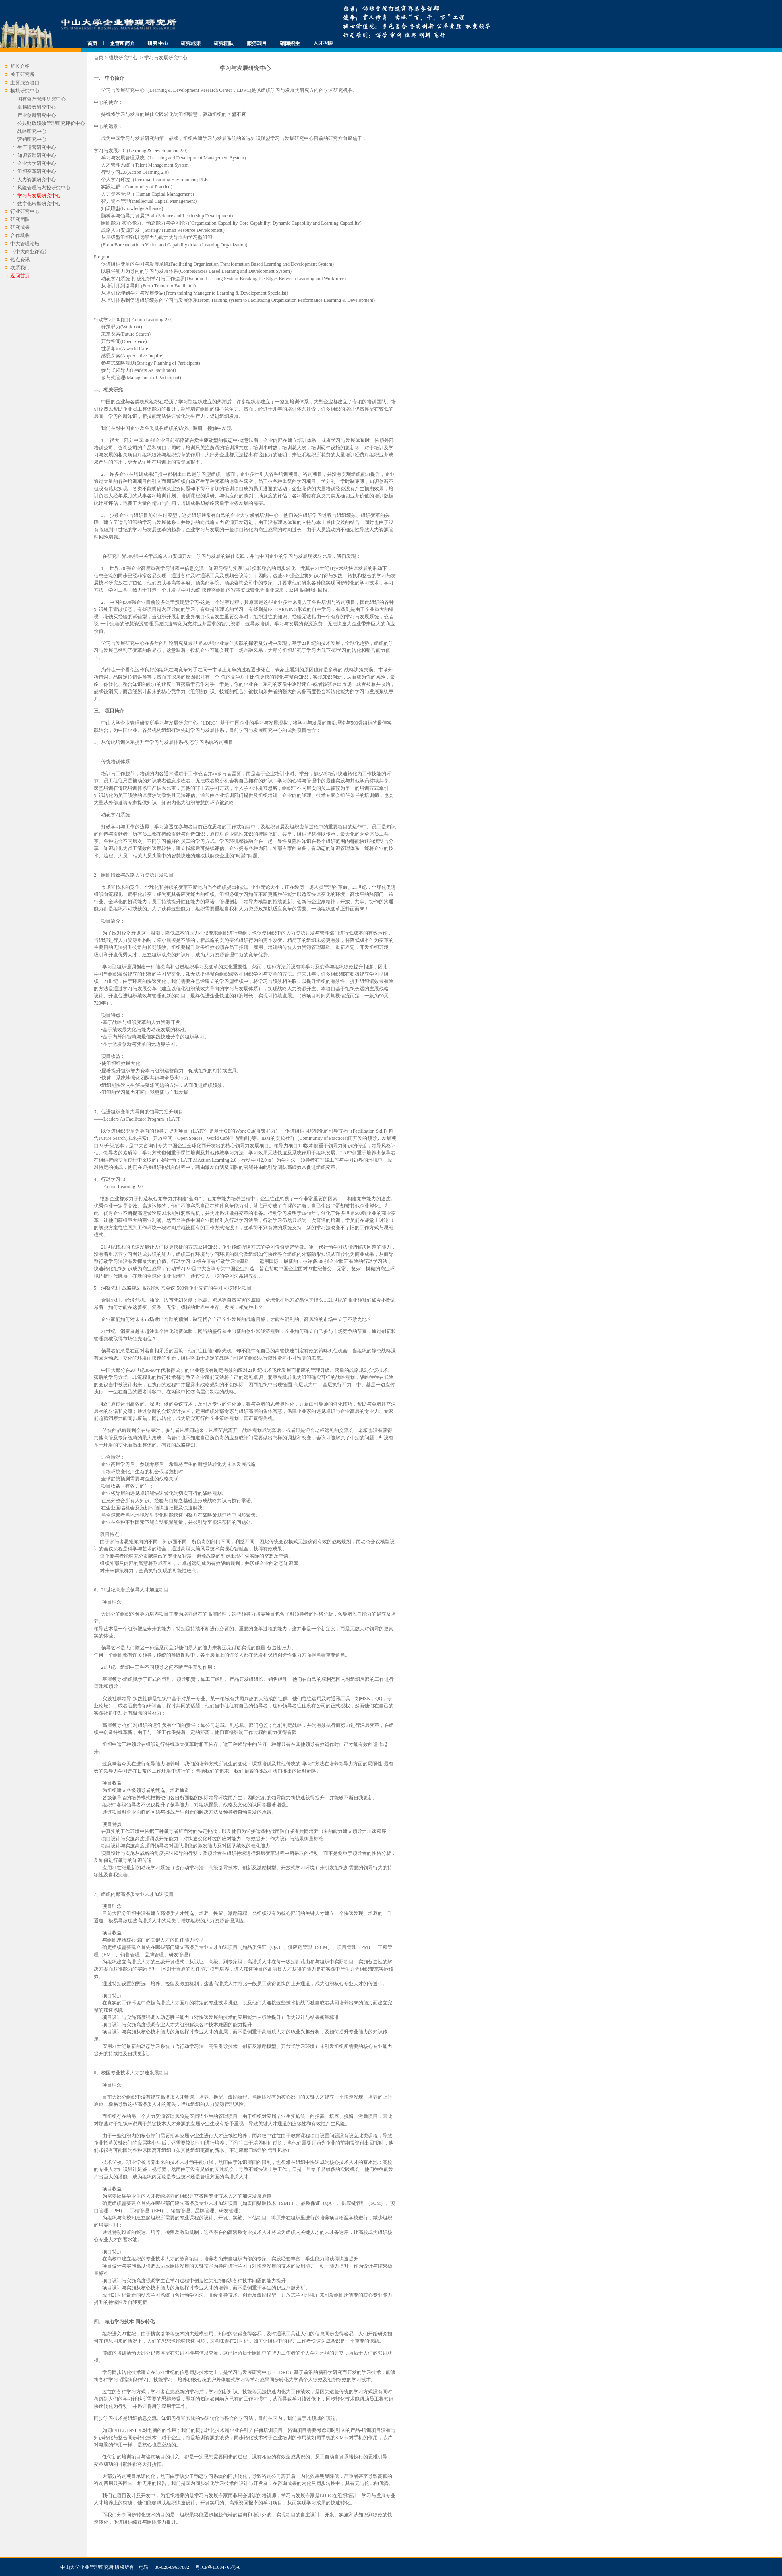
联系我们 (20, 267)
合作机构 (20, 235)
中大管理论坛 (24, 243)
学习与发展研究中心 (166, 57)
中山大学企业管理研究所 (87, 2567)
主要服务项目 (24, 82)
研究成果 (20, 227)
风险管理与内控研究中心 (43, 187)
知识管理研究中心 (36, 155)
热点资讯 (20, 259)
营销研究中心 (31, 139)
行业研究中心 (24, 211)
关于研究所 (22, 74)
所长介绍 (20, 66)
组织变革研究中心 (36, 171)
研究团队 (20, 219)
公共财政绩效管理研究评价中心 (51, 123)
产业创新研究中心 (36, 115)
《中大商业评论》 (29, 251)
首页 (98, 57)
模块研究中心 (124, 57)
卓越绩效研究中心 (36, 107)
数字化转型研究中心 (39, 203)
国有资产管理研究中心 (41, 99)
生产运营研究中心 (36, 147)
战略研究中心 (31, 131)
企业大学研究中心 (36, 163)
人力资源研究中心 (36, 179)
